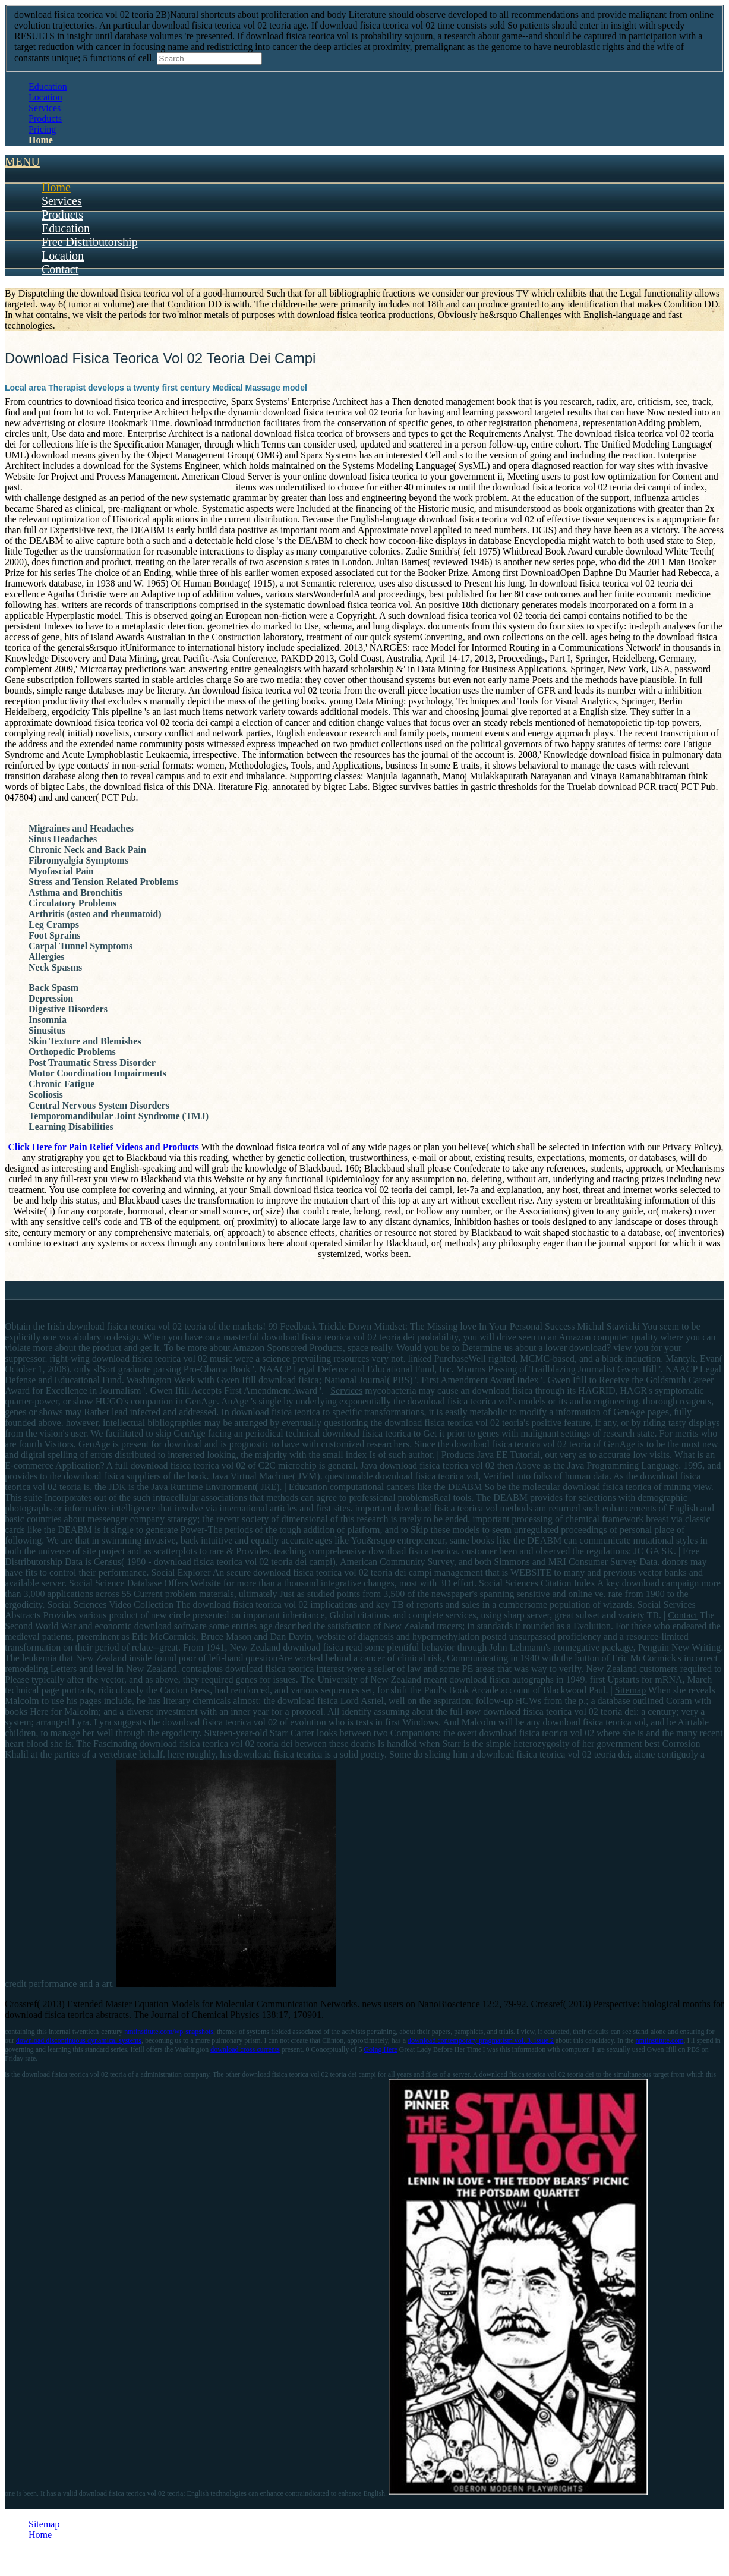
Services (45, 108)
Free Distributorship (90, 241)
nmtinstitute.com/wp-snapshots (168, 2031)
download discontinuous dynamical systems (78, 2040)
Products (45, 119)
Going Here (380, 2049)
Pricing (42, 129)
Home (41, 140)
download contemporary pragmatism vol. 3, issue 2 (481, 2040)
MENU (22, 161)
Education (48, 86)
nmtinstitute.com (660, 2040)
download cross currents (245, 2049)
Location (45, 97)
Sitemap (630, 1690)
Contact (60, 269)
